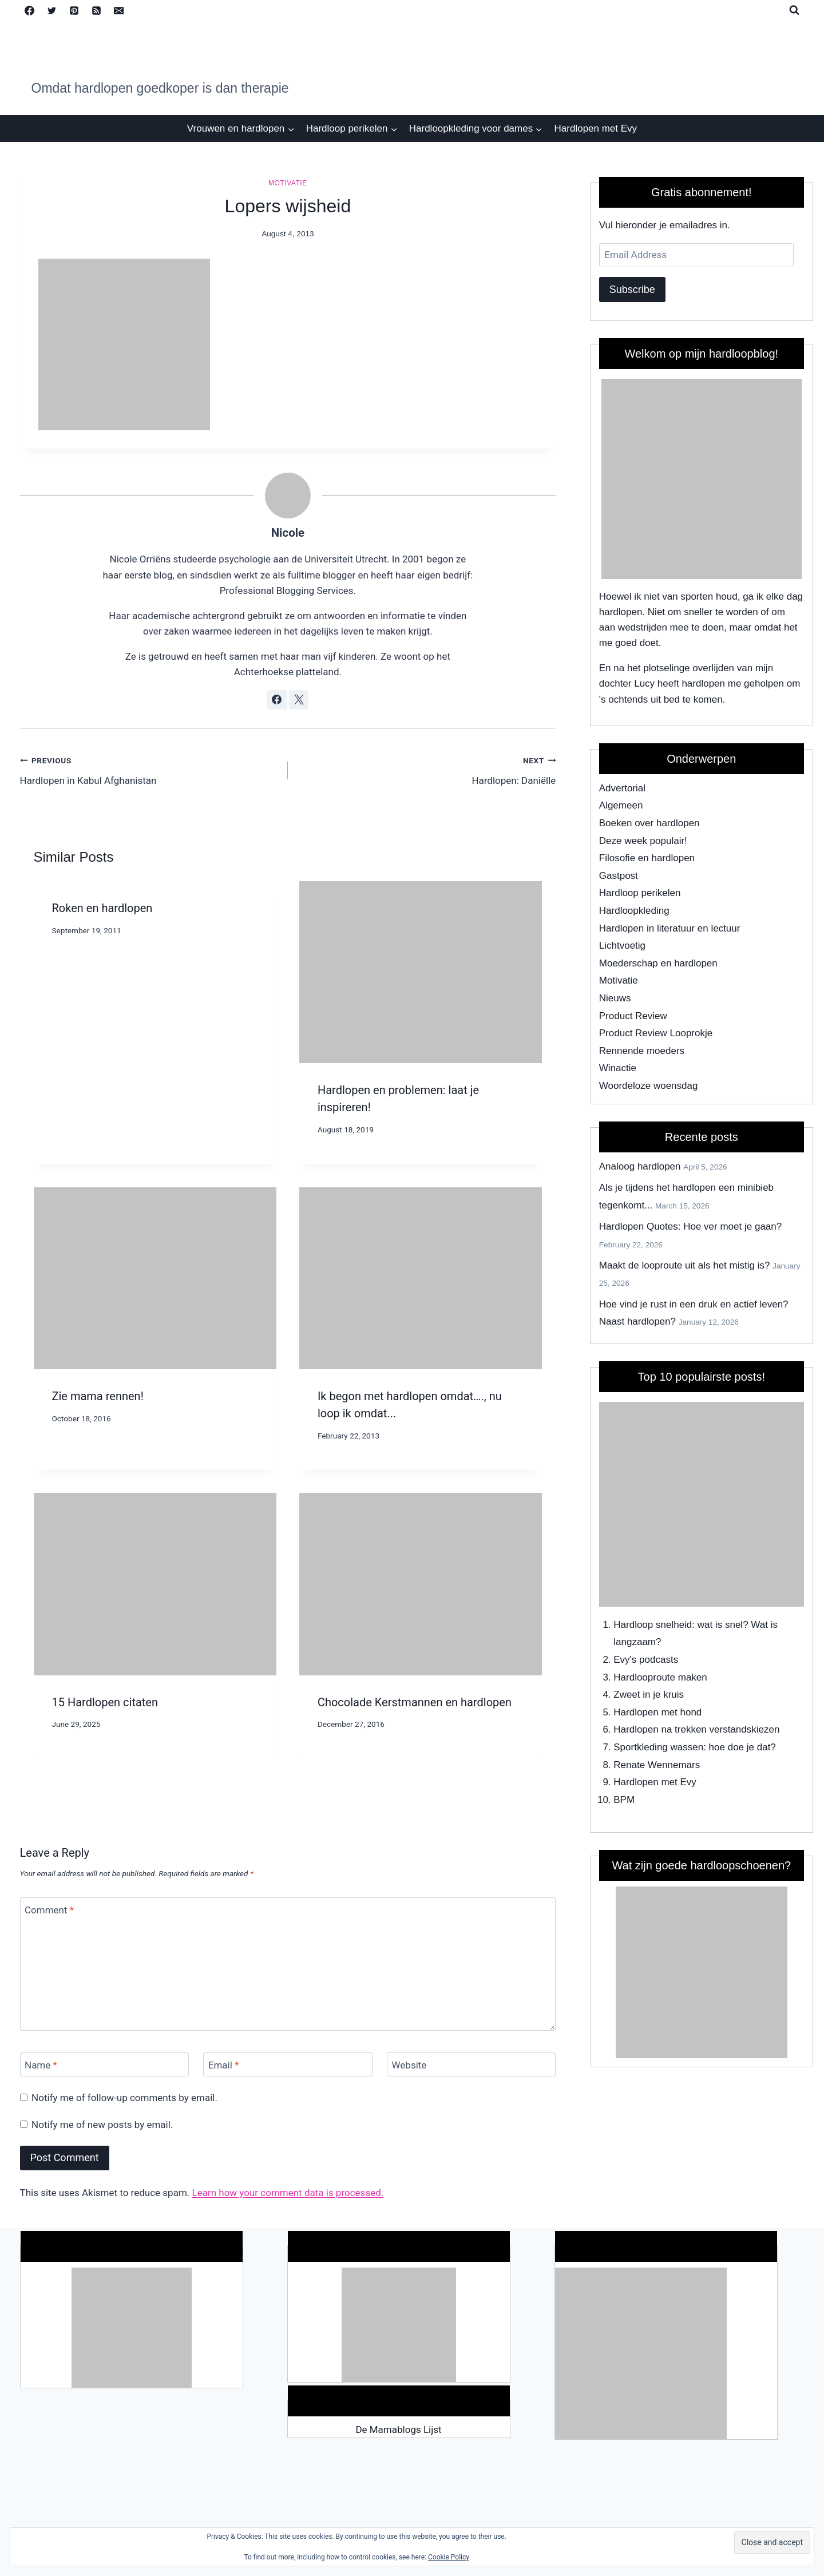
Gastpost (618, 875)
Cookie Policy (448, 2557)
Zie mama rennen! (98, 1396)
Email (223, 2065)
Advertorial (622, 788)
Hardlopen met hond (657, 1712)
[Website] (471, 2064)
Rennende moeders (641, 1050)
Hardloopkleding (634, 910)
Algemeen (621, 805)
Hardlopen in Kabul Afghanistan (149, 769)
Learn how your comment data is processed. (288, 2192)
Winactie (617, 1068)
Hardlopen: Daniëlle (427, 769)
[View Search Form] (794, 10)
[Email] (119, 10)
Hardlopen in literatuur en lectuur (669, 928)
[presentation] (420, 972)
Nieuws (615, 998)
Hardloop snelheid (652, 1624)
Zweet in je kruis (648, 1694)
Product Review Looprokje (655, 1033)
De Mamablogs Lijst (398, 2429)
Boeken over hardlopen (649, 823)
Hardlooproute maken (660, 1677)
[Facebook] (29, 10)
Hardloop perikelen (640, 892)
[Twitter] (52, 10)
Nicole (287, 533)
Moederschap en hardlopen (658, 963)
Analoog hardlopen (640, 1166)
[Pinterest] (74, 10)
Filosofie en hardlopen (647, 858)
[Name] (104, 2064)
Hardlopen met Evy (595, 128)
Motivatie (287, 183)
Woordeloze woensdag (648, 1085)
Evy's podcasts (645, 1659)
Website (409, 2065)
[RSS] (96, 10)
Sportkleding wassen (658, 1747)
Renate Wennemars (656, 1764)
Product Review (633, 1015)
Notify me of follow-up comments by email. (124, 2097)
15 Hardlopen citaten (105, 1702)
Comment (49, 1910)
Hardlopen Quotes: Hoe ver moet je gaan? (690, 1226)
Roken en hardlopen (102, 908)
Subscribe (632, 289)
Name (41, 2065)
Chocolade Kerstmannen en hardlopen (415, 1702)
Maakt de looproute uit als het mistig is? (684, 1265)
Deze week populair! (643, 840)
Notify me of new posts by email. (102, 2124)
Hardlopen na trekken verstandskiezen (696, 1729)
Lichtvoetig (622, 945)
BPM (624, 1799)
